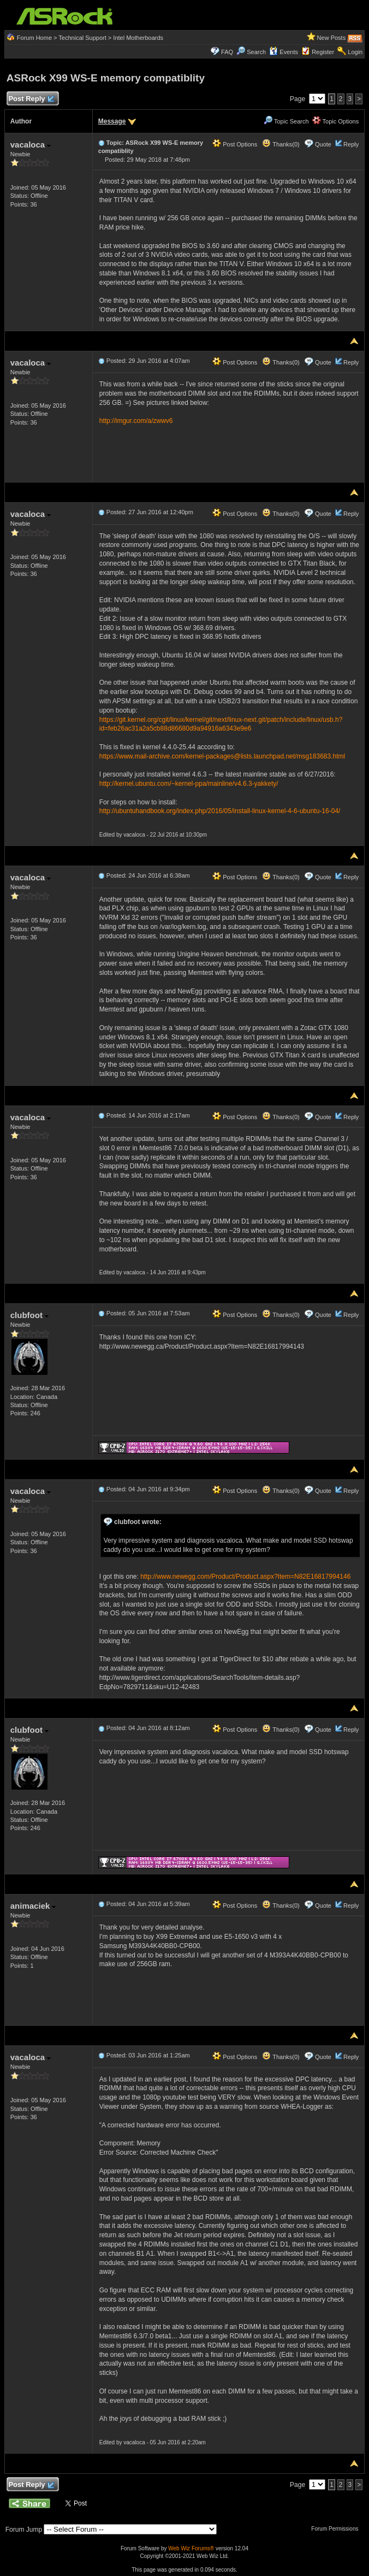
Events (283, 52)
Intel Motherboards (138, 37)
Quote (323, 144)
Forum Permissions (337, 2529)
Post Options (234, 144)
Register (323, 52)
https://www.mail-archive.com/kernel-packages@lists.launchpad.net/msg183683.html (222, 756)
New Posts (331, 37)
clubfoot (29, 1315)
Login (355, 52)
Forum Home (34, 37)
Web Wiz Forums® (191, 2548)
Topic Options (335, 121)
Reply (351, 144)
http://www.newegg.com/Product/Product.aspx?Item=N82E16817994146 (245, 1576)
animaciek (33, 1905)
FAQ (227, 52)
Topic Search (286, 121)
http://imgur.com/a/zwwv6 (136, 421)
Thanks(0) (280, 144)
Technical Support (82, 37)
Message (112, 121)
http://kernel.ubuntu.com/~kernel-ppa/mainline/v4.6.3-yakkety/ (188, 783)
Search (256, 52)
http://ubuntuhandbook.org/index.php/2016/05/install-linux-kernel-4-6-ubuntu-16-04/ (220, 811)
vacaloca (30, 144)
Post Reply (31, 99)
